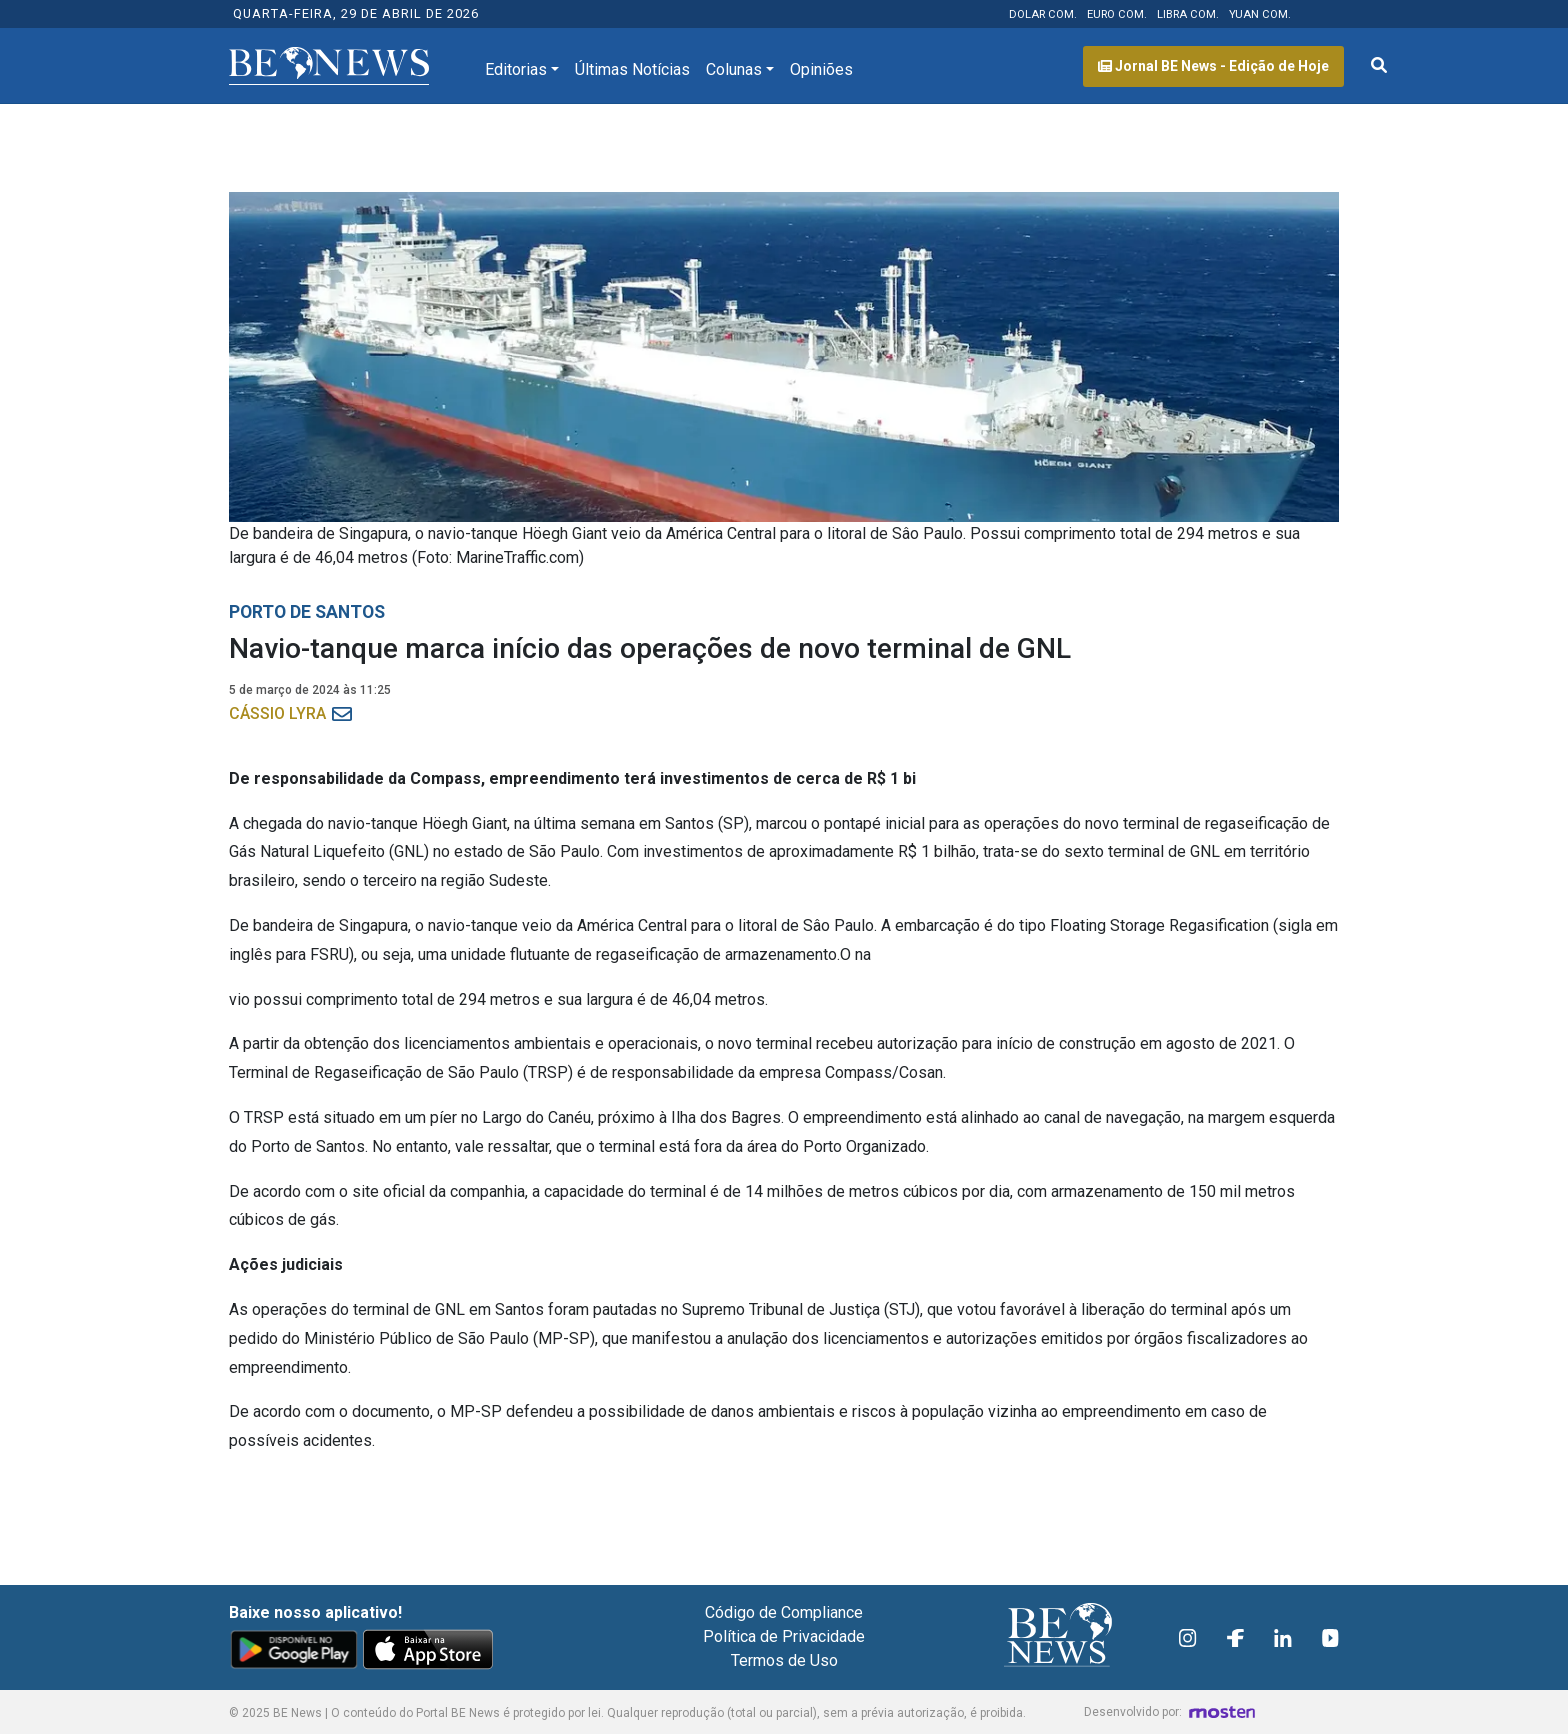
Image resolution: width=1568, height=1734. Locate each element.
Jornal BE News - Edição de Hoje (1213, 66)
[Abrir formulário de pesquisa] (1379, 66)
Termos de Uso (784, 1660)
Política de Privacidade (784, 1636)
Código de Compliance (784, 1612)
